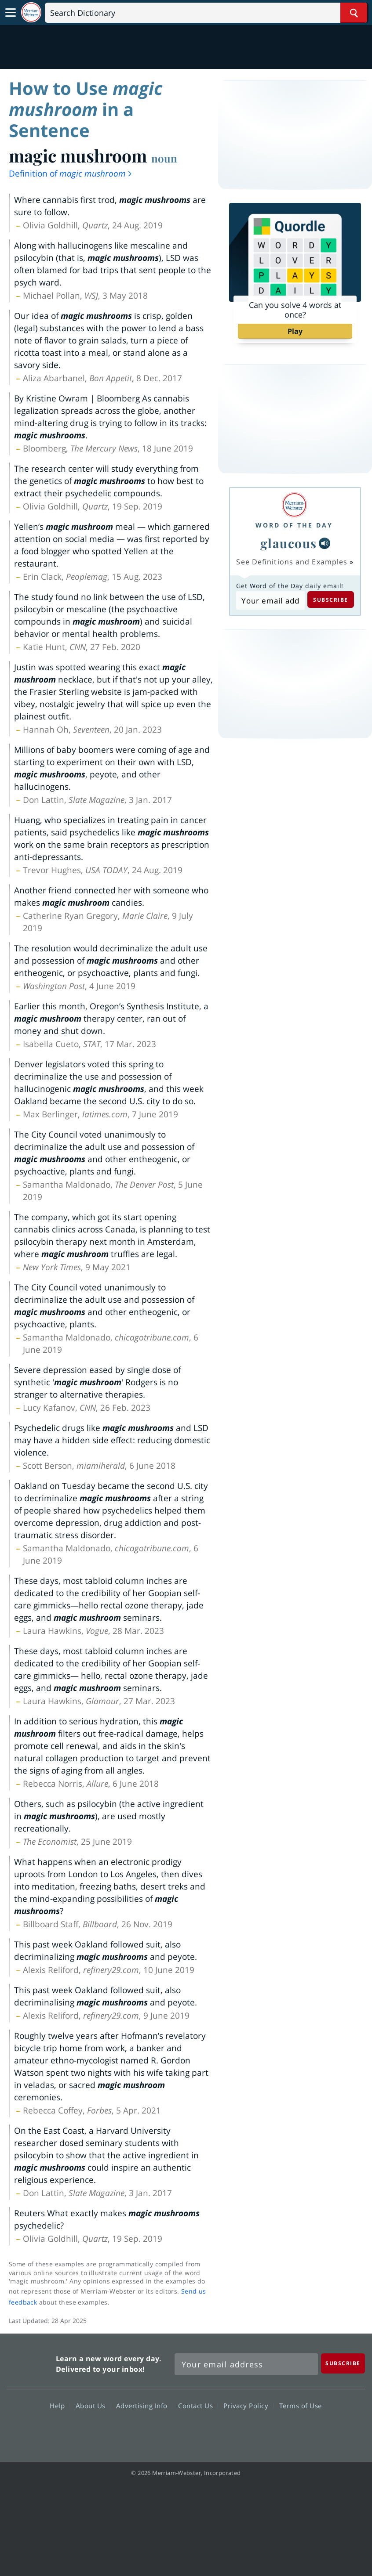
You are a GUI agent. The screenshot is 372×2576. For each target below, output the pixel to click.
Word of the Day (294, 525)
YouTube (202, 2430)
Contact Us (198, 2405)
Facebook (138, 2430)
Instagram (233, 2430)
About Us (93, 2405)
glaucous (288, 543)
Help (59, 2405)
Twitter (170, 2430)
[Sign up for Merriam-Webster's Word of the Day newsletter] (246, 2364)
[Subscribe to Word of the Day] (270, 600)
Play (295, 331)
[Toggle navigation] (10, 12)
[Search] (206, 13)
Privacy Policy (248, 2405)
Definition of (71, 173)
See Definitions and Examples (291, 562)
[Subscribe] (343, 2363)
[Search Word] (353, 13)
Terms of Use (300, 2405)
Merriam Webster (30, 2362)
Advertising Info (144, 2405)
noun (164, 158)
